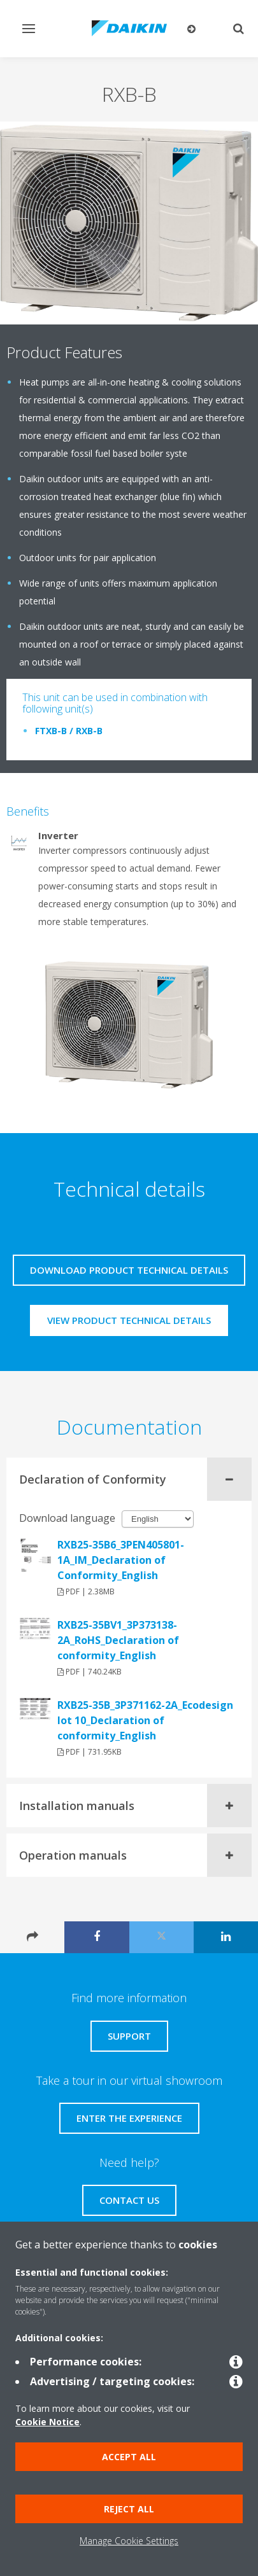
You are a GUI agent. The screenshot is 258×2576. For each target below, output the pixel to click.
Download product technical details (129, 1270)
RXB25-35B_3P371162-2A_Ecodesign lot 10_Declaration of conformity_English (145, 1720)
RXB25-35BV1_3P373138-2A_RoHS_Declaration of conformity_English (118, 1640)
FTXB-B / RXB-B (69, 731)
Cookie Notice (47, 2422)
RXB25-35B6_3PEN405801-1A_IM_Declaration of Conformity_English (120, 1560)
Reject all (129, 2509)
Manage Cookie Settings (129, 2541)
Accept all (129, 2457)
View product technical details (129, 1320)
